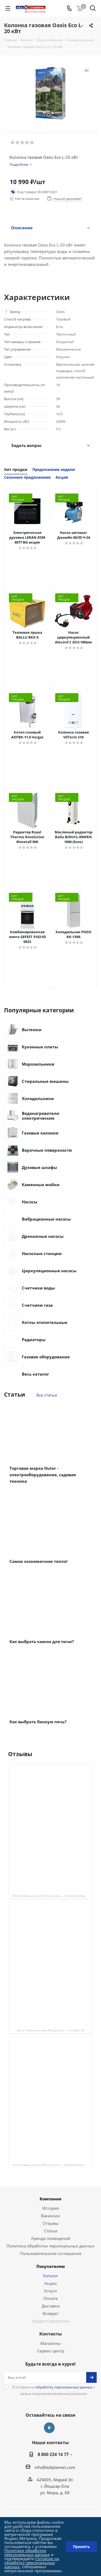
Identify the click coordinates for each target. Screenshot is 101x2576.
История (50, 2208)
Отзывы (50, 2223)
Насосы (29, 1201)
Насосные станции (42, 1253)
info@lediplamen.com (54, 2467)
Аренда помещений (50, 2238)
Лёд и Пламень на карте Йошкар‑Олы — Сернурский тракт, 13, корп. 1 (52, 1896)
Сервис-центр (50, 2350)
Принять (81, 2546)
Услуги (50, 2290)
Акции (50, 2283)
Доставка (51, 2306)
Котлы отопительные (44, 1322)
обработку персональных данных (64, 2387)
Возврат (50, 2313)
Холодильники (38, 1098)
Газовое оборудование (46, 1356)
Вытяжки (31, 1029)
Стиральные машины (45, 1081)
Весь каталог (35, 1374)
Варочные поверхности (47, 1150)
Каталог (50, 2275)
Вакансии (50, 2215)
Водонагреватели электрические (40, 1116)
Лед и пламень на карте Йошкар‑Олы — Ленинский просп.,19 (50, 2165)
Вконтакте (49, 2427)
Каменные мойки (41, 1184)
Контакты (50, 2334)
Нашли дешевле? (67, 198)
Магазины (50, 2343)
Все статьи (46, 1395)
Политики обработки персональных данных (27, 2552)
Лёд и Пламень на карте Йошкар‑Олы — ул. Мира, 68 (50, 2030)
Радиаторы (34, 1339)
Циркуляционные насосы (49, 1270)
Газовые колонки (40, 1133)
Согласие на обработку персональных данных (31, 2562)
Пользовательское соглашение (50, 2253)
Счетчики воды (38, 1288)
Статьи (50, 2230)
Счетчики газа (37, 1305)
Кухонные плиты (40, 1046)
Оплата (50, 2298)
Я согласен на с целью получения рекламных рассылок (53, 2390)
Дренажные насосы (43, 1236)
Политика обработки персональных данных (50, 2246)
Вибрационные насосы (46, 1219)
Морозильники (38, 1064)
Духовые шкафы (39, 1167)
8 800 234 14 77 (53, 2454)
